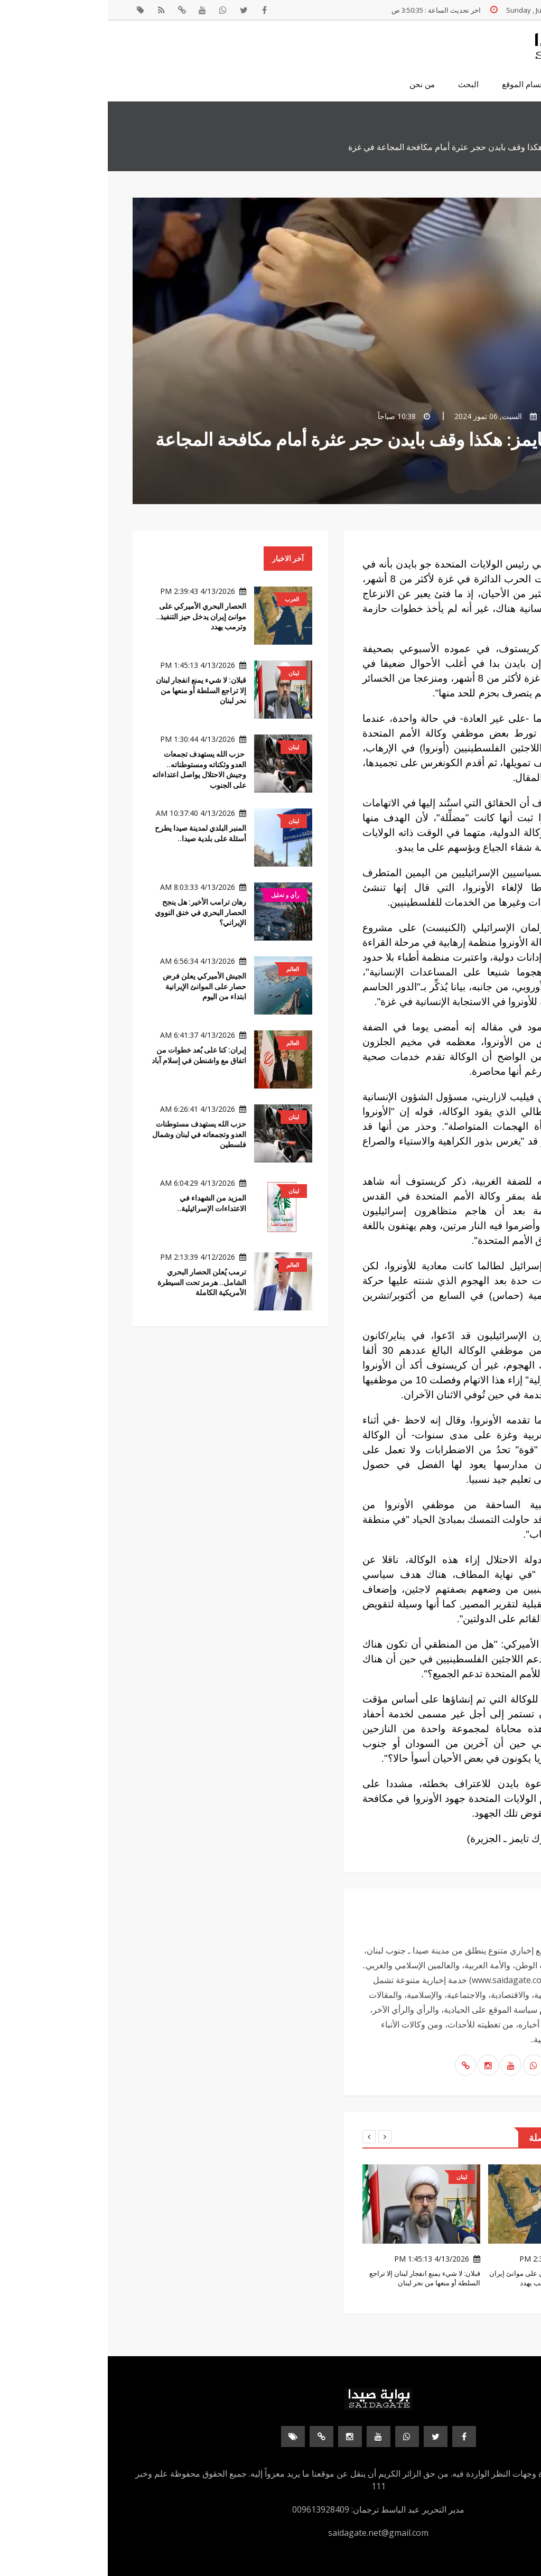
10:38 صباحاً (296, 416)
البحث (360, 84)
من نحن (314, 84)
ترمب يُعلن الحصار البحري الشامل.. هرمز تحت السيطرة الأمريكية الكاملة (94, 1282)
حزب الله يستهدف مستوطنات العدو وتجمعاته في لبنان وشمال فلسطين (91, 1134)
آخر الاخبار (180, 558)
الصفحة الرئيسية (488, 84)
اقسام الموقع (416, 84)
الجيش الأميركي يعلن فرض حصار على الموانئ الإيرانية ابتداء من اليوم (96, 986)
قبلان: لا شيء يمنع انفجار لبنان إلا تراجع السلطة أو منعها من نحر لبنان (93, 690)
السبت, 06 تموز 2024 (388, 416)
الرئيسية (503, 147)
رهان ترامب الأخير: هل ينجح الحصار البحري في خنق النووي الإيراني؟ (92, 912)
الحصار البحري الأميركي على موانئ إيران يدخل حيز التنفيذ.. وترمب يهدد (93, 616)
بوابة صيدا (476, 416)
